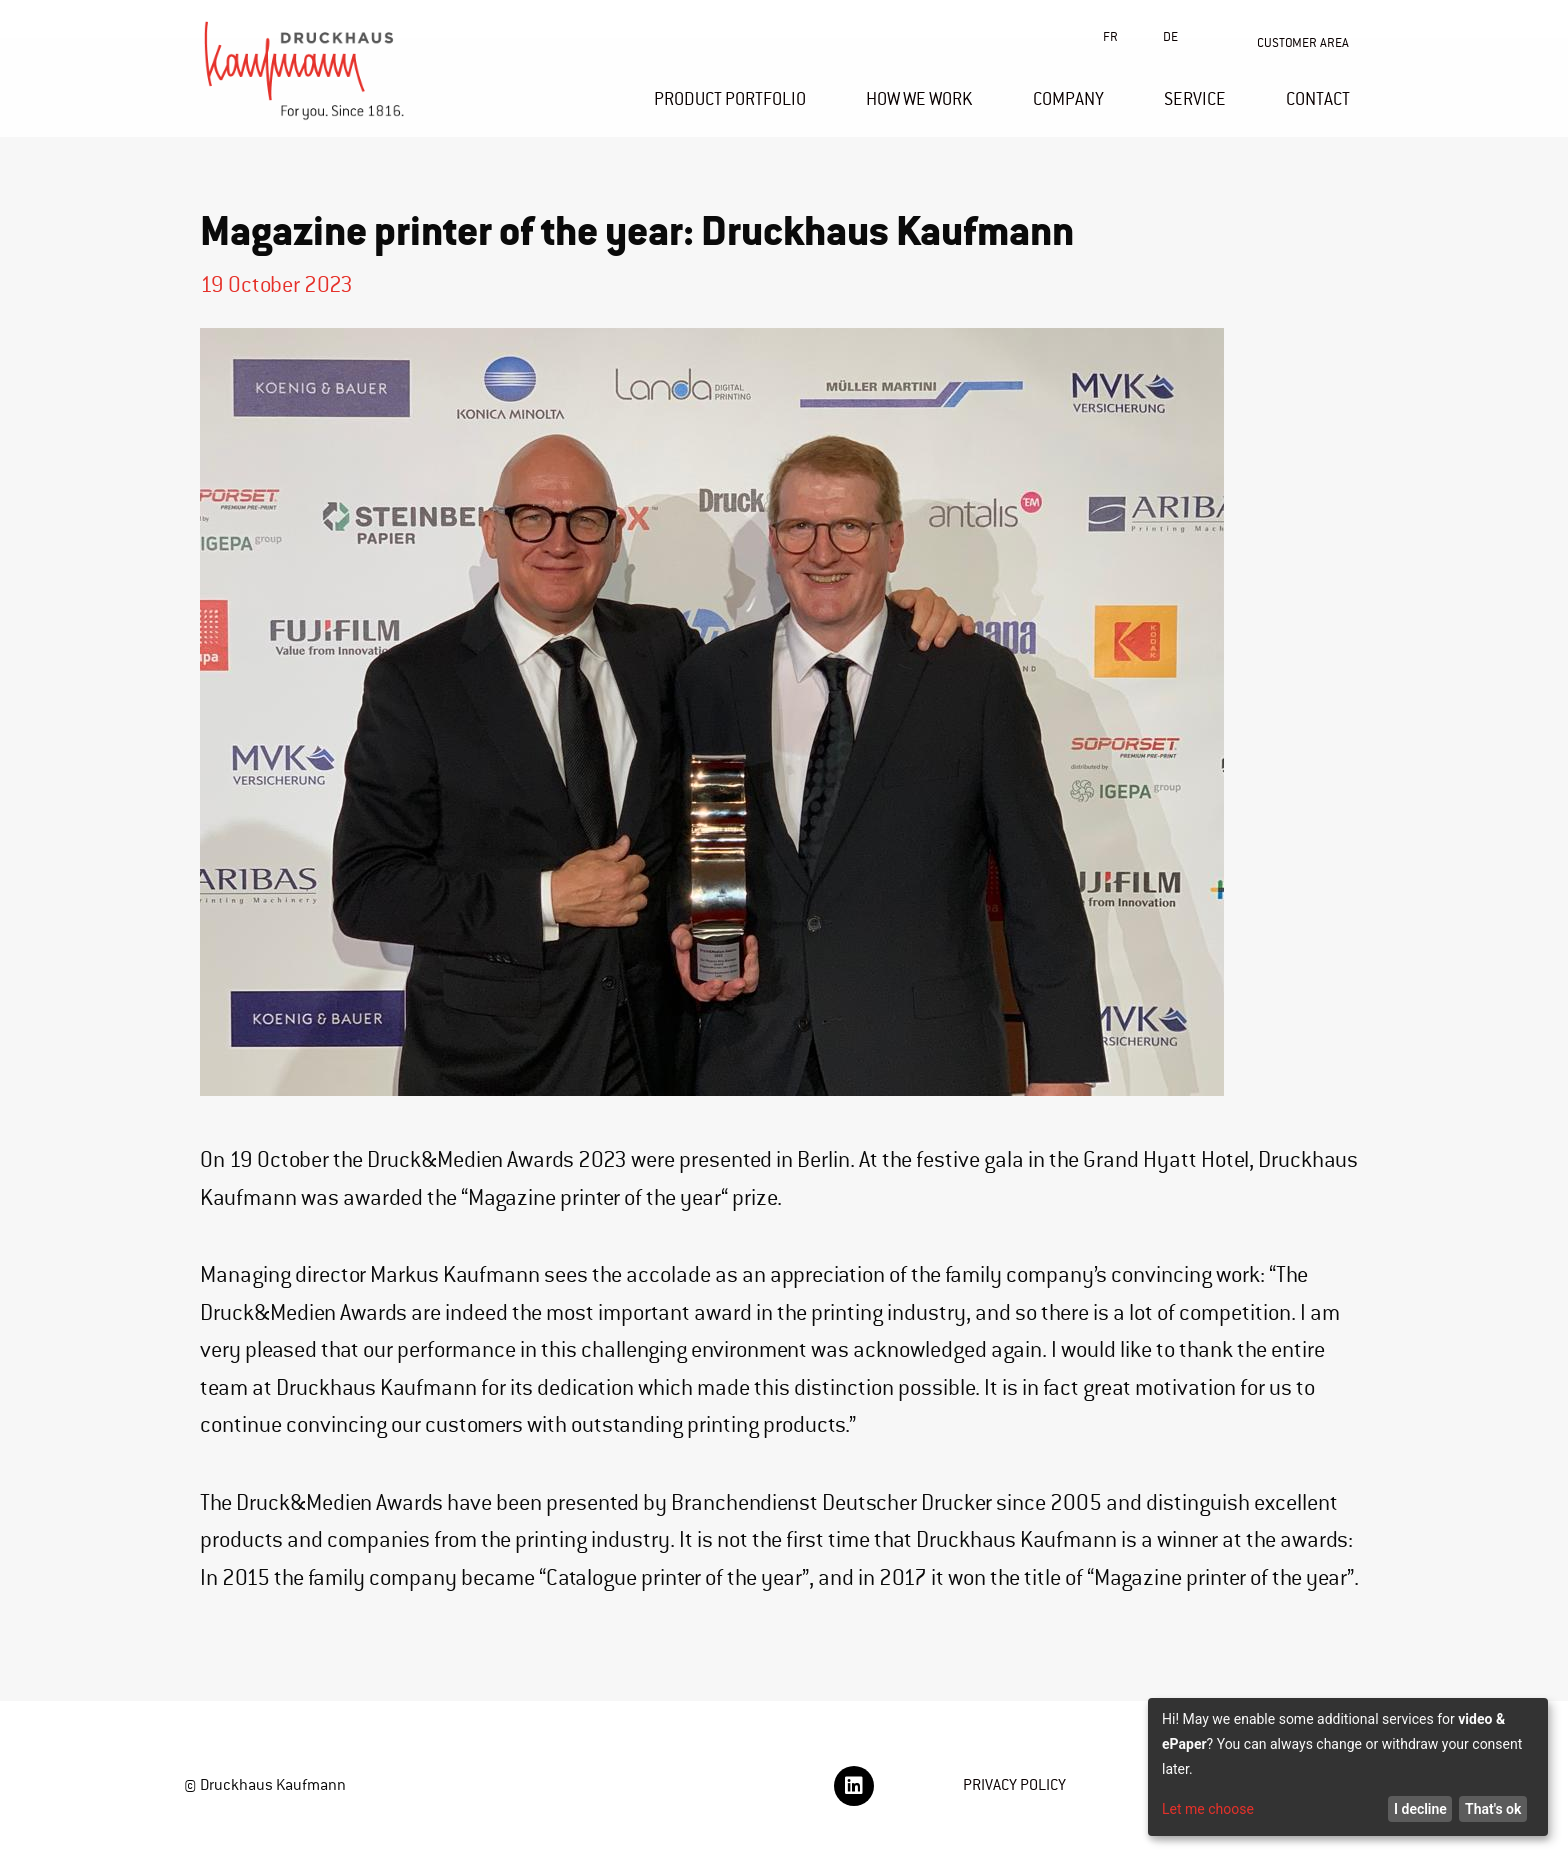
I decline (1420, 1809)
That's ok (1493, 1809)
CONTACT (1318, 99)
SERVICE (1195, 99)
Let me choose (1208, 1809)
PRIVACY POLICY (1014, 1785)
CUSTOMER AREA (1303, 42)
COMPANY (1068, 99)
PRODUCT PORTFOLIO (730, 99)
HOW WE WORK (919, 99)
